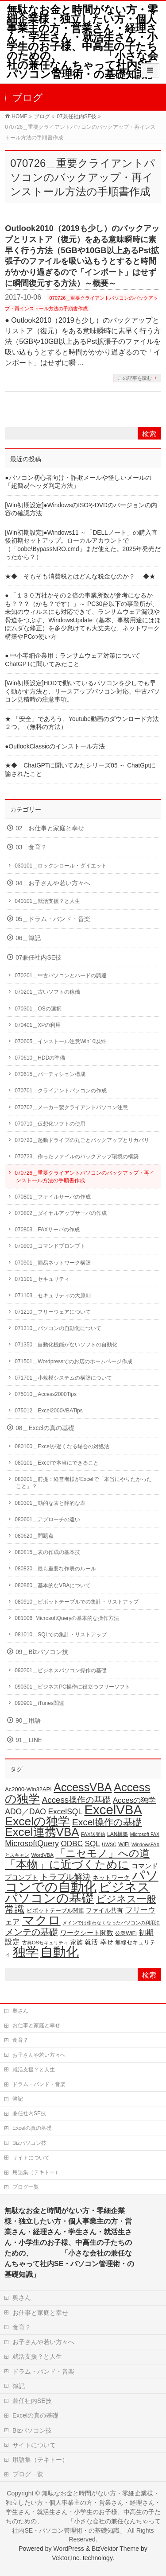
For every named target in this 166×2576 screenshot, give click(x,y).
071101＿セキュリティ (42, 1279)
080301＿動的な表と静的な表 (50, 1503)
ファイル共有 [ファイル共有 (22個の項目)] (104, 1910)
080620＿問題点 (34, 1536)
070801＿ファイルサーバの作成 (53, 1197)
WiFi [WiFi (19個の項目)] (123, 1844)
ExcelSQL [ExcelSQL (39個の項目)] (65, 1811)
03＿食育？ (31, 847)
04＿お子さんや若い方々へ (52, 883)
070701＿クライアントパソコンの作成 (61, 1090)
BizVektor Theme (115, 2548)
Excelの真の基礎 (32, 2128)
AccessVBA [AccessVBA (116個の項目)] (83, 1787)
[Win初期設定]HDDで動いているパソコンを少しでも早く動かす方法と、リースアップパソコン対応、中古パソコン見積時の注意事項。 (82, 691)
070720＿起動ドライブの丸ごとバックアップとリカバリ (82, 1140)
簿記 (17, 2099)
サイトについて (31, 2158)
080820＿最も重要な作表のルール (55, 1569)
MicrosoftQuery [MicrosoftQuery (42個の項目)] (32, 1843)
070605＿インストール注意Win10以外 (60, 1041)
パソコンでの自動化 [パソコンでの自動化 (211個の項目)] (81, 1881)
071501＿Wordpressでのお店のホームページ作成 (73, 1361)
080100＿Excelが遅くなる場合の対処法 (62, 1446)
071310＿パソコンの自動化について (58, 1328)
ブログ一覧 (25, 2187)
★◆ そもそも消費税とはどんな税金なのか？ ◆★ (80, 576)
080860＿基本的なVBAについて (53, 1585)
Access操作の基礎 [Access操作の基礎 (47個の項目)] (76, 1800)
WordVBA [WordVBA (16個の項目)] (42, 1855)
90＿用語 (28, 1720)
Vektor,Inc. (66, 2557)
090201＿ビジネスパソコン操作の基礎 (61, 1670)
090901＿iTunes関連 (39, 1703)
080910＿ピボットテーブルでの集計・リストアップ (77, 1602)
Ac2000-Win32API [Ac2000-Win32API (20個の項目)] (28, 1789)
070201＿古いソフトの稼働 (47, 992)
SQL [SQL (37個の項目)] (92, 1843)
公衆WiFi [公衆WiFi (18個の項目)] (126, 1933)
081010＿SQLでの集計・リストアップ (61, 1634)
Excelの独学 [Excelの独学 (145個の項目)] (37, 1821)
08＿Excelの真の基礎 (44, 1428)
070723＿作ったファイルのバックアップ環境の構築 (77, 1156)
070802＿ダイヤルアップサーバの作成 (61, 1213)
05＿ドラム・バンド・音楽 (52, 919)
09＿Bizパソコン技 (41, 1652)
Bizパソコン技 (29, 2143)
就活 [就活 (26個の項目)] (91, 1942)
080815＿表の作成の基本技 (47, 1552)
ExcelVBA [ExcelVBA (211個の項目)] (113, 1809)
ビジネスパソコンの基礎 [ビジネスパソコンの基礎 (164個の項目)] (77, 1892)
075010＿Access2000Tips (46, 1394)
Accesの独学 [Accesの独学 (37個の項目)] (134, 1800)
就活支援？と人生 (33, 2070)
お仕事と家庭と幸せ (36, 2025)
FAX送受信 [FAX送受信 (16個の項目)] (93, 1834)
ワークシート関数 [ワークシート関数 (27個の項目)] (86, 1932)
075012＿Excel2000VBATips (48, 1411)
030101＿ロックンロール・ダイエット (61, 866)
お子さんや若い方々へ (39, 2055)
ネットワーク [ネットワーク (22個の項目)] (111, 1877)
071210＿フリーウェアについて (53, 1312)
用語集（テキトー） (36, 2172)
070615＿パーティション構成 (50, 1074)
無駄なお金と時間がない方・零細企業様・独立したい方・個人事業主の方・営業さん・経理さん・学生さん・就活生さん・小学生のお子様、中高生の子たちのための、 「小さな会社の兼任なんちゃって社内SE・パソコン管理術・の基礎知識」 (84, 42)
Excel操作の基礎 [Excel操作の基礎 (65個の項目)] (107, 1822)
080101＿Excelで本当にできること (56, 1463)
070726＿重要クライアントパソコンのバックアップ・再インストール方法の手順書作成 (84, 1176)
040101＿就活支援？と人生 (47, 901)
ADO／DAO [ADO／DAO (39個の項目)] (25, 1811)
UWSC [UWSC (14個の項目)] (109, 1844)
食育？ (20, 2040)
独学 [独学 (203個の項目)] (26, 1952)
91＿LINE (28, 1740)
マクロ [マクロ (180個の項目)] (41, 1920)
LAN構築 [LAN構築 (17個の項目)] (117, 1834)
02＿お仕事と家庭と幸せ (49, 828)
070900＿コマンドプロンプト (50, 1246)
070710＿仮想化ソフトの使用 (50, 1124)
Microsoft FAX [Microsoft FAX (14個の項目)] (144, 1834)
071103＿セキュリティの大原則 (53, 1295)
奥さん (20, 2011)
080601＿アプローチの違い (47, 1519)
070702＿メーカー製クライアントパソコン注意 (71, 1107)
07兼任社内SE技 (38, 957)
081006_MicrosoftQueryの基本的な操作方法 (67, 1618)
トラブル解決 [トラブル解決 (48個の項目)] (65, 1877)
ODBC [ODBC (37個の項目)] (72, 1843)
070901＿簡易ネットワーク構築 (53, 1263)
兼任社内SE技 (29, 2113)
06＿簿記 (28, 938)
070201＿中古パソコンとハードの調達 (61, 975)
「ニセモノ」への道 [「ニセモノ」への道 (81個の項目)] (102, 1853)
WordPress (68, 2548)
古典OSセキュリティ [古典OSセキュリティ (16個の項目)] (45, 1942)
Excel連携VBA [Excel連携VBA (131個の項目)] (42, 1832)
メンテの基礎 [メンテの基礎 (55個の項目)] (31, 1932)
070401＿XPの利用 (38, 1025)
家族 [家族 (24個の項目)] (76, 1942)
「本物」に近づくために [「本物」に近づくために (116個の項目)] (67, 1864)
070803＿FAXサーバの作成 (47, 1229)
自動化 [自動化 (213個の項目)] (59, 1951)
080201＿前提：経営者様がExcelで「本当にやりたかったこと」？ (83, 1482)
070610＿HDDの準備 (40, 1058)
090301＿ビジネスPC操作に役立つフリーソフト (72, 1687)
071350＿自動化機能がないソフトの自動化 (66, 1345)
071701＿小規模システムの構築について (63, 1378)
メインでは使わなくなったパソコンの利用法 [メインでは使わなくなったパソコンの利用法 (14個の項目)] (111, 1922)
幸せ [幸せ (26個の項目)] (106, 1942)
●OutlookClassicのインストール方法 (55, 746)
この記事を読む (135, 378)
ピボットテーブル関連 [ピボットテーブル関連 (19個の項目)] (55, 1911)
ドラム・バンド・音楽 (39, 2084)
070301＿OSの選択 (38, 1009)
